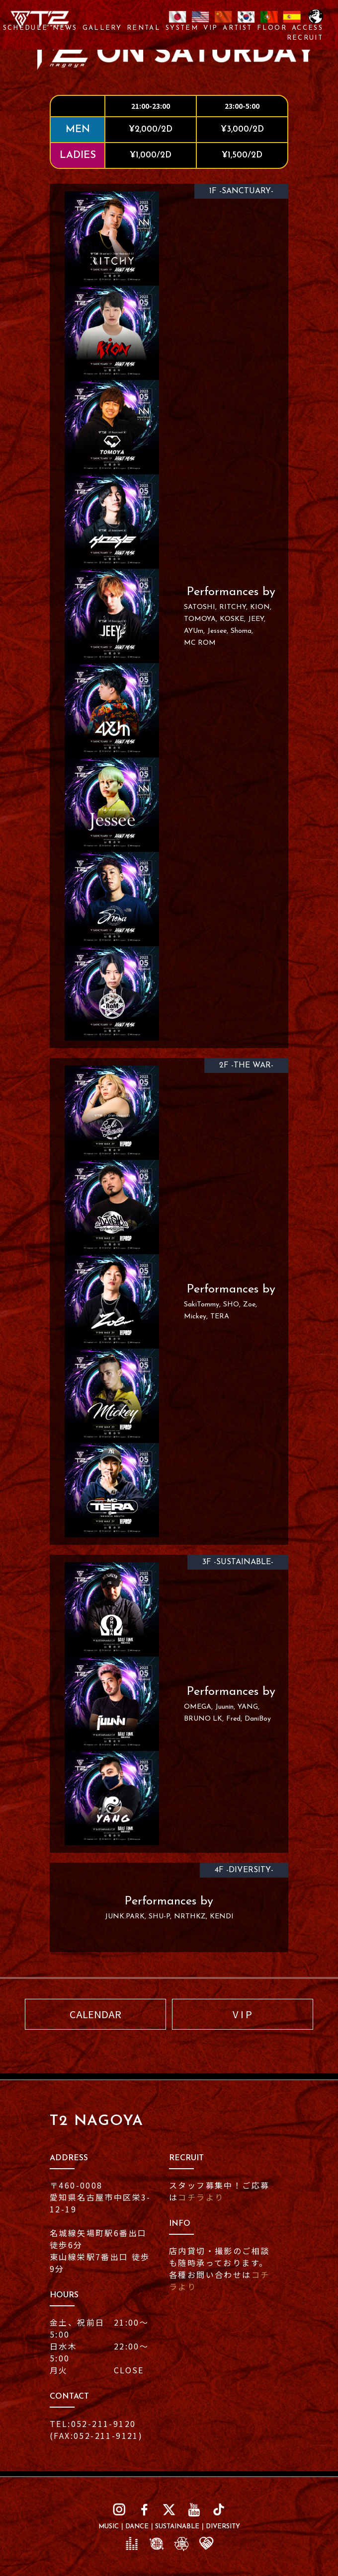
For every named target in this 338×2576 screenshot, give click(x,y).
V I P (242, 2014)
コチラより (201, 2197)
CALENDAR (95, 2014)
